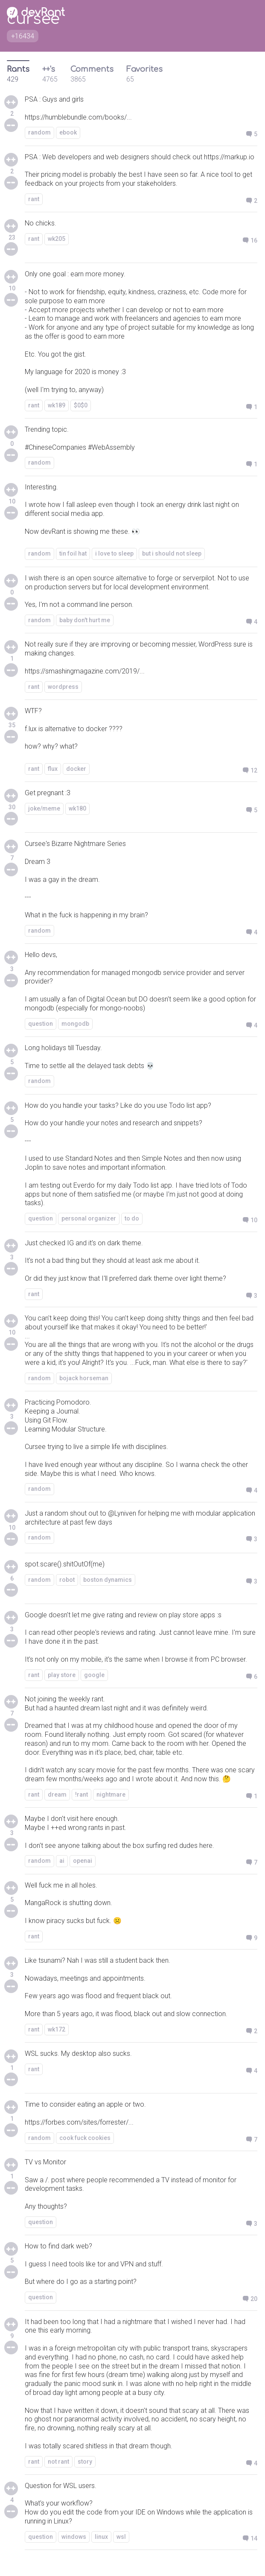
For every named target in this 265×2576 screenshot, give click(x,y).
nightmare (110, 1794)
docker (76, 768)
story (85, 2461)
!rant (81, 1794)
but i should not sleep (171, 553)
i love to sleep (114, 553)
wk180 (77, 808)
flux (53, 768)
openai (82, 1860)
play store (62, 1674)
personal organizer (88, 1218)
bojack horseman (83, 1378)
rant (33, 199)
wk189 (56, 405)
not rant (58, 2461)
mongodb (75, 1023)
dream (57, 1794)
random (39, 132)
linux (101, 2536)
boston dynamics (107, 1579)
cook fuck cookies (85, 2137)
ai (61, 1860)
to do (132, 1218)
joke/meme (44, 808)
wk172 (56, 2029)
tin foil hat (73, 553)
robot (67, 1579)
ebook (68, 132)
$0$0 (80, 405)
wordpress (63, 686)
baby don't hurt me (84, 620)
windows (73, 2536)
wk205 (56, 238)
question (40, 1023)
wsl (121, 2536)
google (94, 1674)
